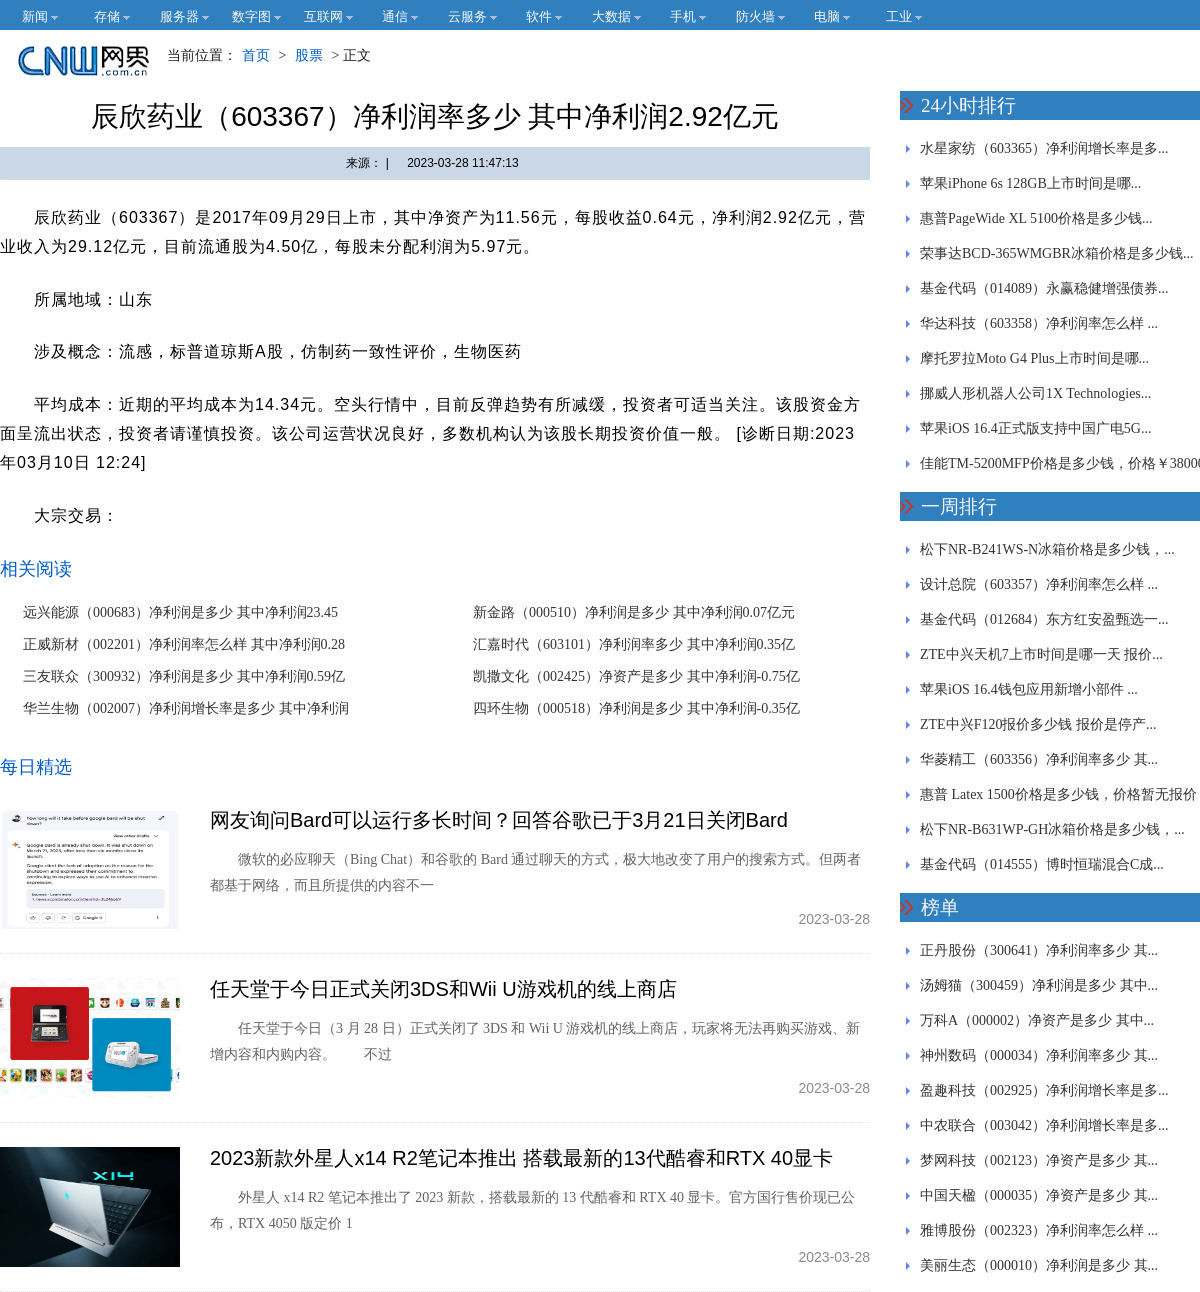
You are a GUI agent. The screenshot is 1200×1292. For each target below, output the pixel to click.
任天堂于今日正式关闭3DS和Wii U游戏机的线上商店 (443, 989)
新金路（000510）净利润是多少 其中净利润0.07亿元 (634, 612)
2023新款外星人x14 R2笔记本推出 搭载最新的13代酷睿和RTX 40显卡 (521, 1158)
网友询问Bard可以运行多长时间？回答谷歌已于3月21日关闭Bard (499, 820)
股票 (309, 55)
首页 (256, 55)
